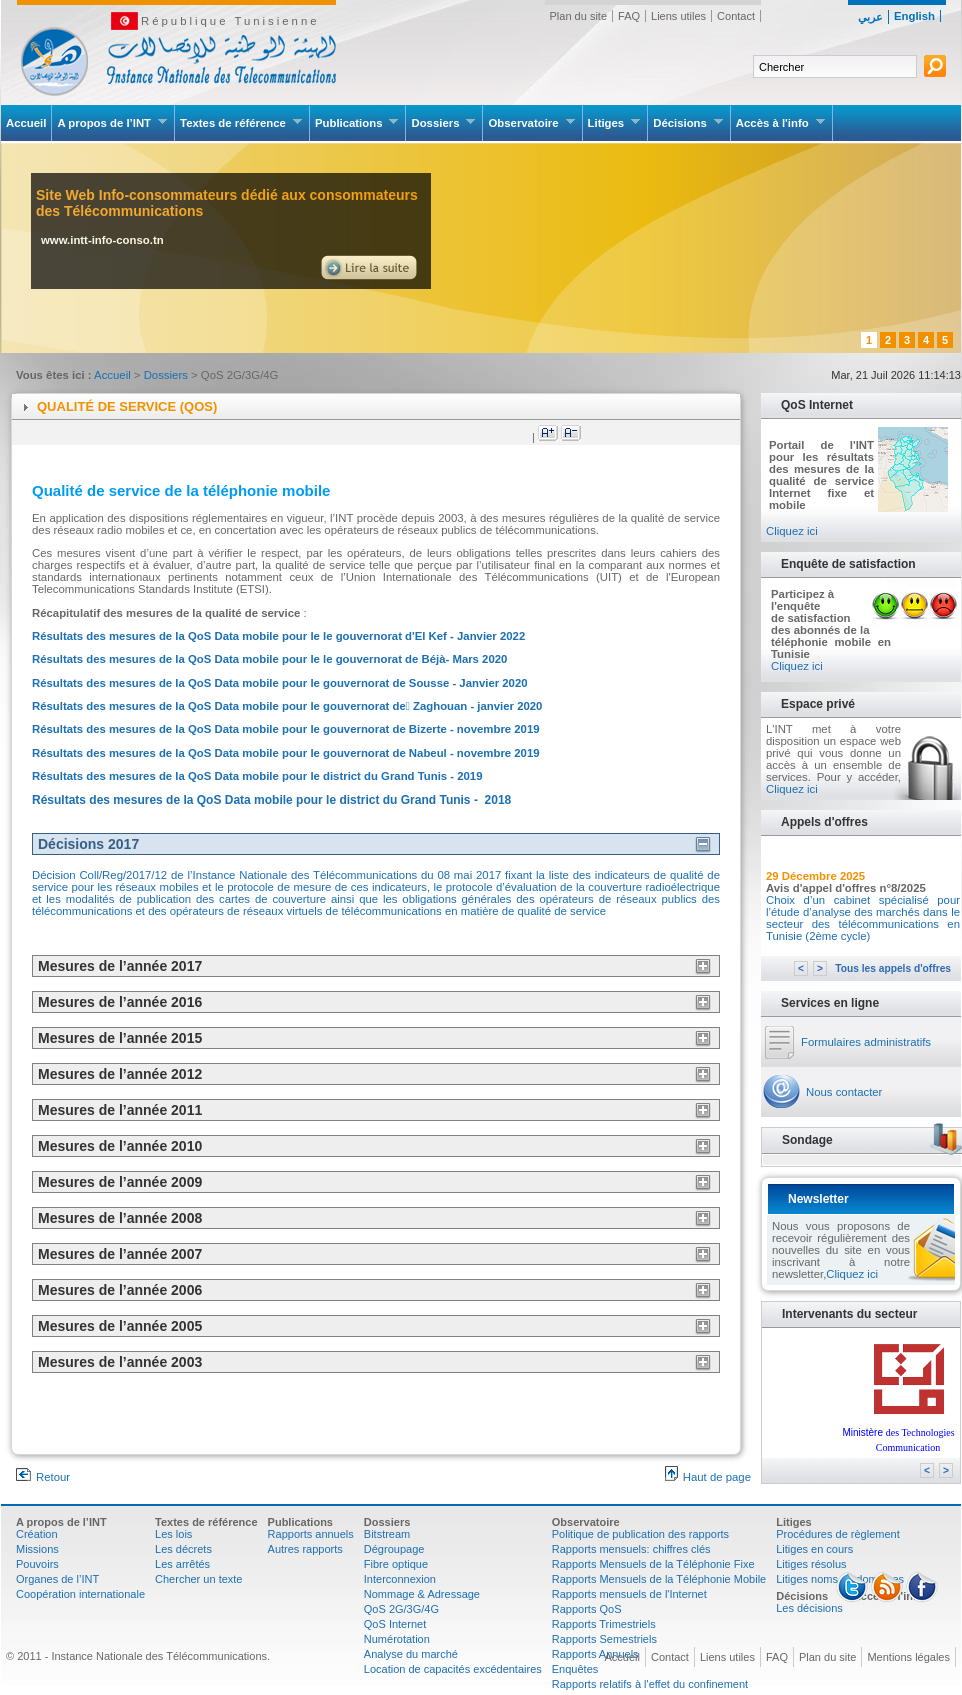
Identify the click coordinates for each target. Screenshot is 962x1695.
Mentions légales (908, 1657)
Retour (43, 1477)
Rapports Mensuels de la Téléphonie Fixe (653, 1564)
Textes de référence (241, 123)
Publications (357, 123)
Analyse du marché (411, 1654)
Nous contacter (844, 1092)
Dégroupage (394, 1549)
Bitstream (387, 1534)
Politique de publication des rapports (640, 1534)
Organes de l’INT (57, 1579)
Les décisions (809, 1608)
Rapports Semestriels (604, 1639)
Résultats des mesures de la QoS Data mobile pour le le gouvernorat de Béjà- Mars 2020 (269, 659)
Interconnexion (400, 1579)
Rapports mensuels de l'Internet (629, 1594)
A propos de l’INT (112, 123)
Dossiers (443, 123)
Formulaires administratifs (866, 1042)
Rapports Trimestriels (604, 1624)
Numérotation (397, 1639)
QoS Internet (395, 1624)
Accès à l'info (781, 123)
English (914, 16)
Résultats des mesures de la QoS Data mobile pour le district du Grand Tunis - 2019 (257, 776)
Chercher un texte (198, 1579)
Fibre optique (396, 1564)
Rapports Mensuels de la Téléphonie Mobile (659, 1579)
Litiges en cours (814, 1549)
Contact (736, 16)
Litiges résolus (811, 1564)
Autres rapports (305, 1549)
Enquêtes (575, 1669)
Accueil (26, 123)
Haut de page (708, 1477)
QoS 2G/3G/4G (401, 1609)
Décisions (688, 123)
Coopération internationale (80, 1594)
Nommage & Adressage (422, 1594)
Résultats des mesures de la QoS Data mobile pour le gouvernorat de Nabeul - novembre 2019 (286, 753)
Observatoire (531, 123)
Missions (37, 1549)
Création (37, 1534)
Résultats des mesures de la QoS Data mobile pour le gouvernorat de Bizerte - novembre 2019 (286, 729)
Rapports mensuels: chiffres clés (631, 1549)
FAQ (629, 16)
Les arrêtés (182, 1564)
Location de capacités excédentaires (453, 1669)
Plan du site (578, 16)
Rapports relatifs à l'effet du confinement (650, 1684)
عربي (870, 17)
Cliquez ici (792, 531)
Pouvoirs (37, 1564)
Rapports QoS (587, 1609)
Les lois (173, 1534)
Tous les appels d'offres (893, 968)
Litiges (615, 123)
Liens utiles (678, 16)
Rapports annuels (311, 1534)
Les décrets (183, 1549)
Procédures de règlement (838, 1534)
